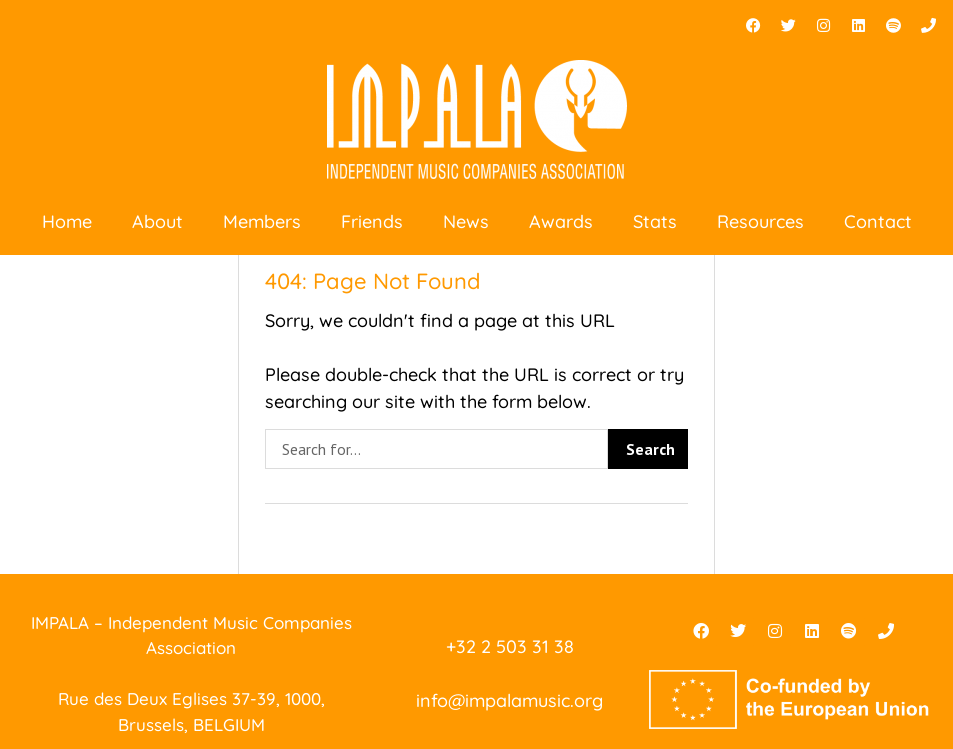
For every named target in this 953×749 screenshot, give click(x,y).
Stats (655, 221)
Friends (372, 221)
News (466, 221)
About (157, 221)
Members (262, 221)
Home (67, 221)
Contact (878, 221)
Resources (760, 221)
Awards (561, 221)
